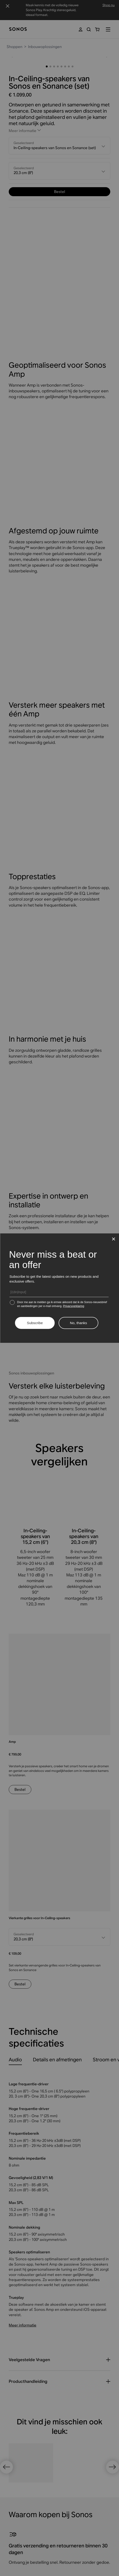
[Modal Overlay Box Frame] (59, 1288)
